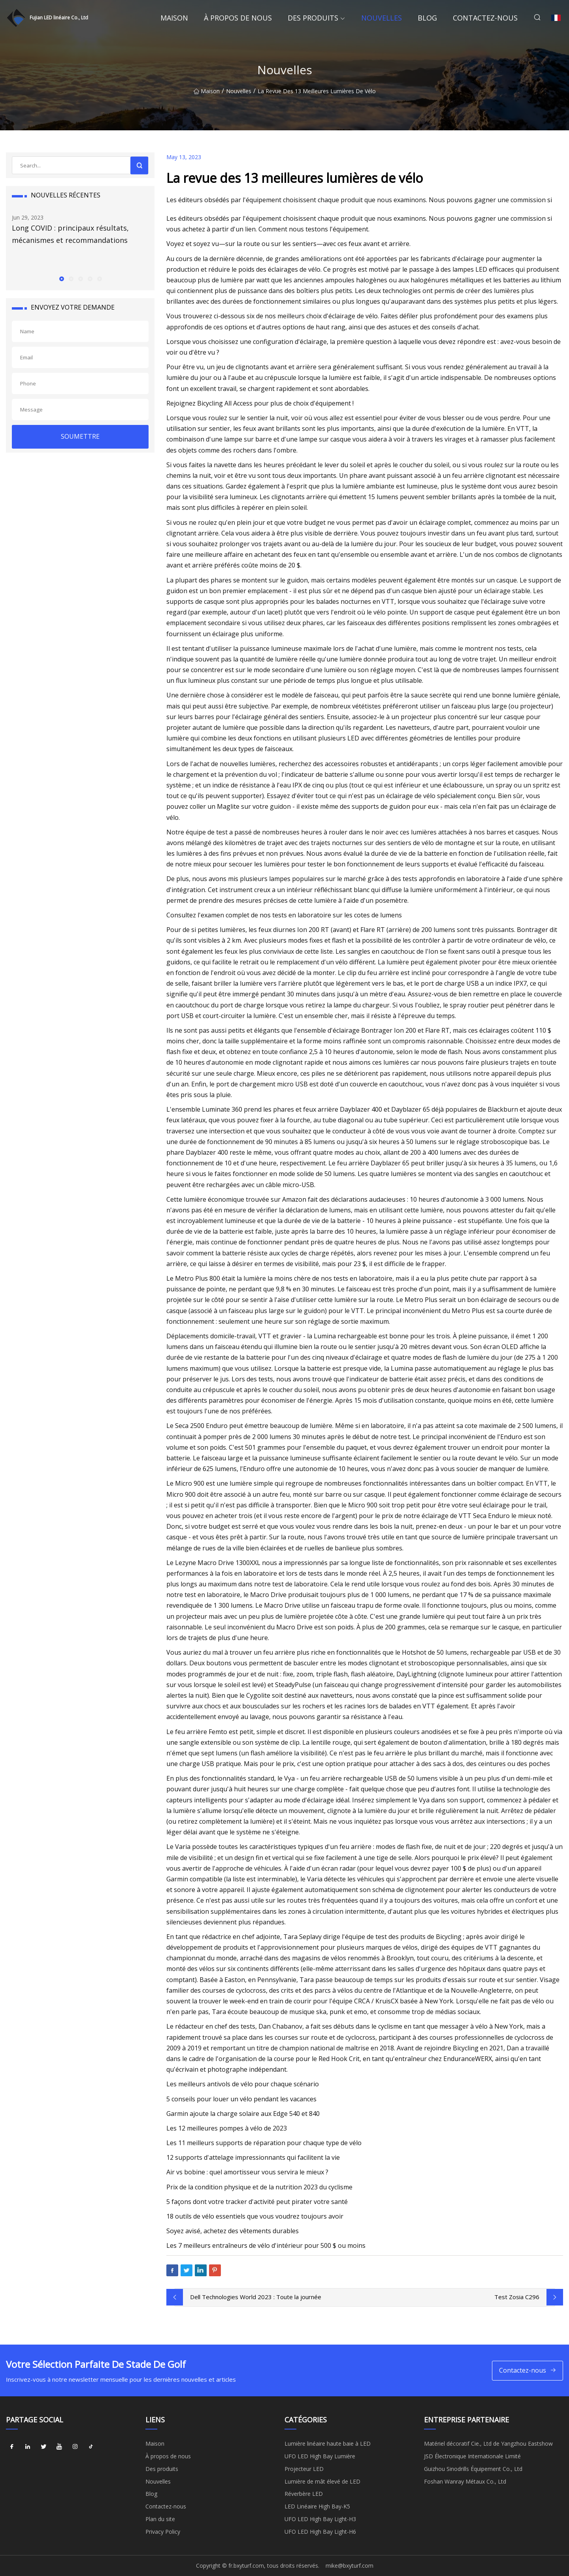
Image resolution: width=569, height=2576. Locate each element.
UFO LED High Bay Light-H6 (320, 2531)
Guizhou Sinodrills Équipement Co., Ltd (473, 2469)
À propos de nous (238, 18)
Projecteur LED (304, 2469)
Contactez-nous (485, 18)
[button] (61, 278)
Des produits (313, 18)
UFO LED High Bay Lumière (319, 2456)
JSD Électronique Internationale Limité (472, 2456)
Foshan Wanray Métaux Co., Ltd (465, 2481)
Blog (427, 18)
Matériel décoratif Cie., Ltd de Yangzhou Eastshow (488, 2443)
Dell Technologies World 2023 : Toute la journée (255, 2297)
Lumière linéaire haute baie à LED (327, 2443)
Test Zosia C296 (516, 2297)
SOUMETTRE (80, 436)
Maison (174, 18)
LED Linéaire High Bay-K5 (317, 2506)
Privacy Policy (162, 2531)
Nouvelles (381, 18)
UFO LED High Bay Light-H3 (320, 2519)
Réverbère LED (303, 2493)
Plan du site (160, 2519)
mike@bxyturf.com (349, 2565)
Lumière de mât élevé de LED (322, 2481)
